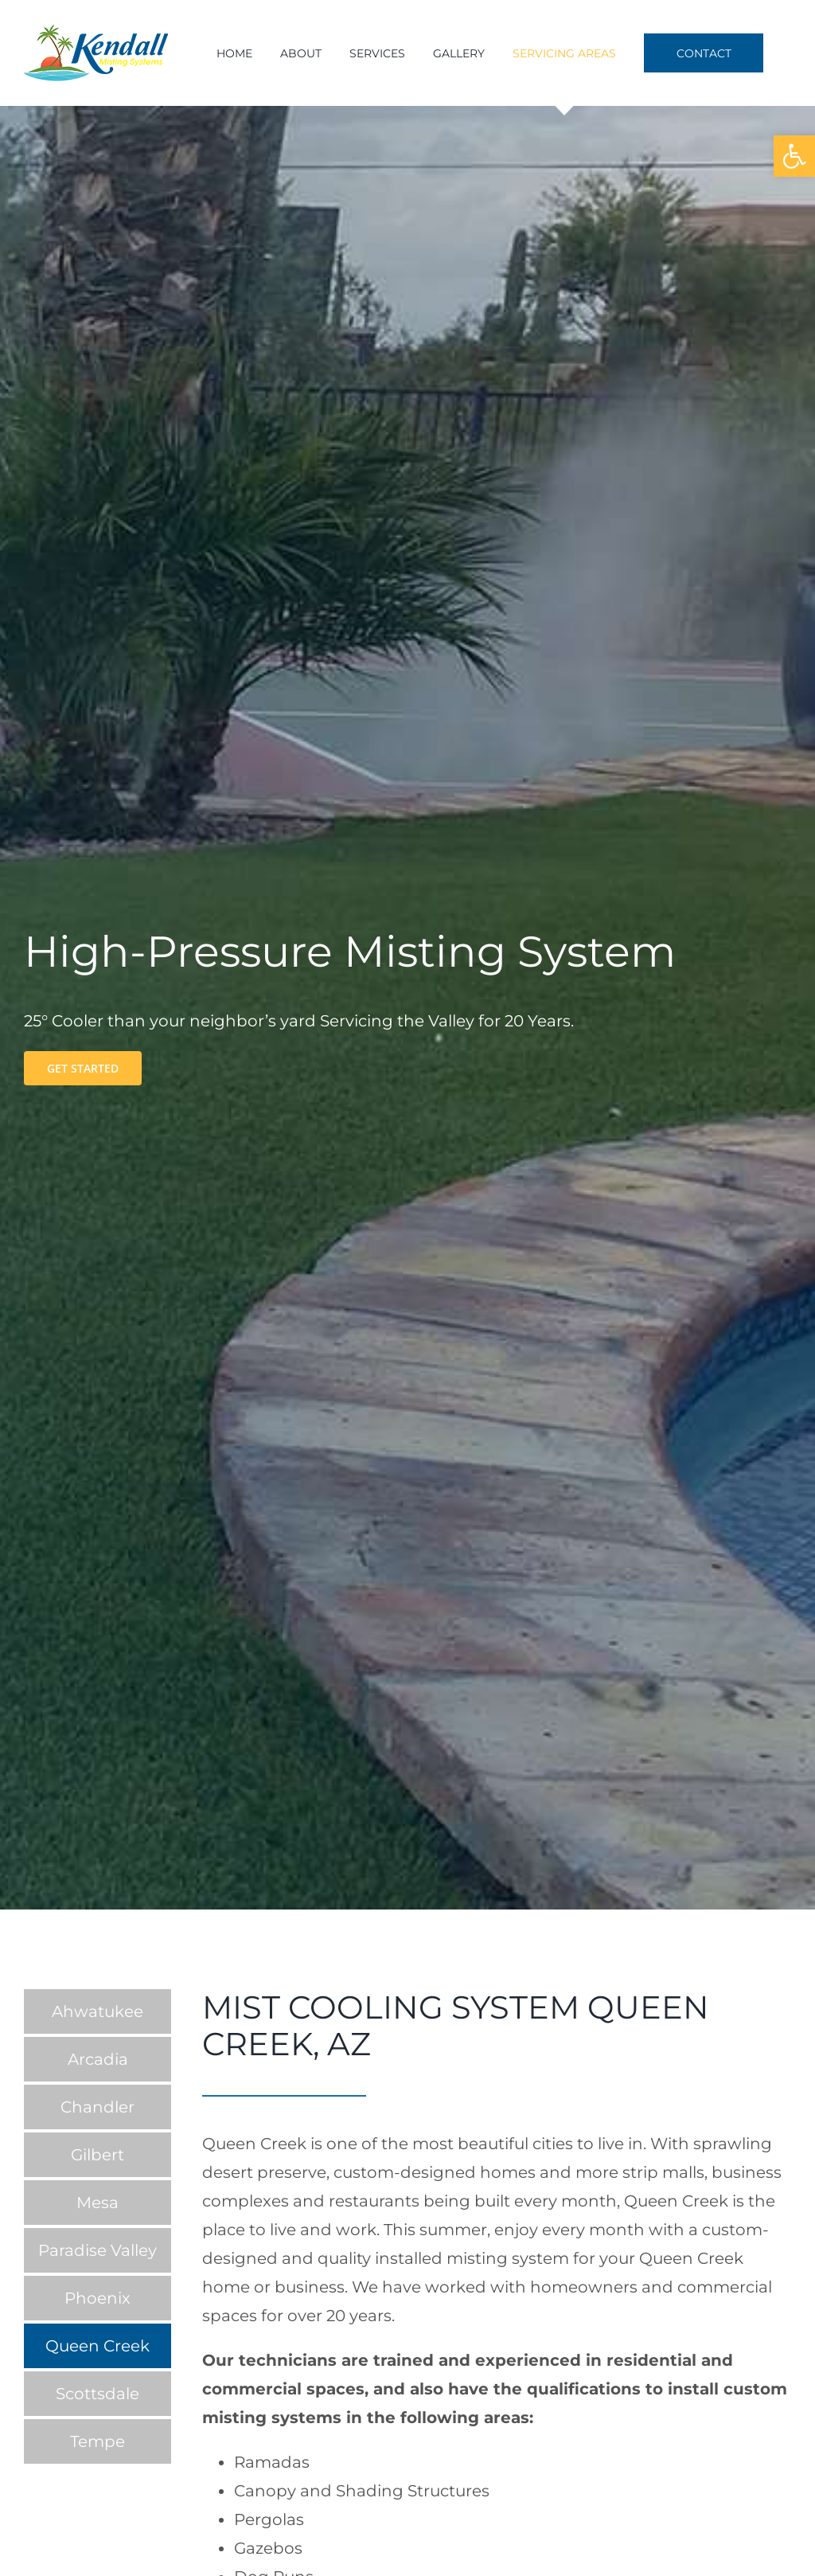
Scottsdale (97, 2393)
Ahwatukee (97, 2011)
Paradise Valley (97, 2250)
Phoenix (97, 2298)
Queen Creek (97, 2345)
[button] (794, 156)
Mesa (97, 2202)
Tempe (97, 2441)
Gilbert (97, 2154)
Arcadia (98, 2059)
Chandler (97, 2107)
